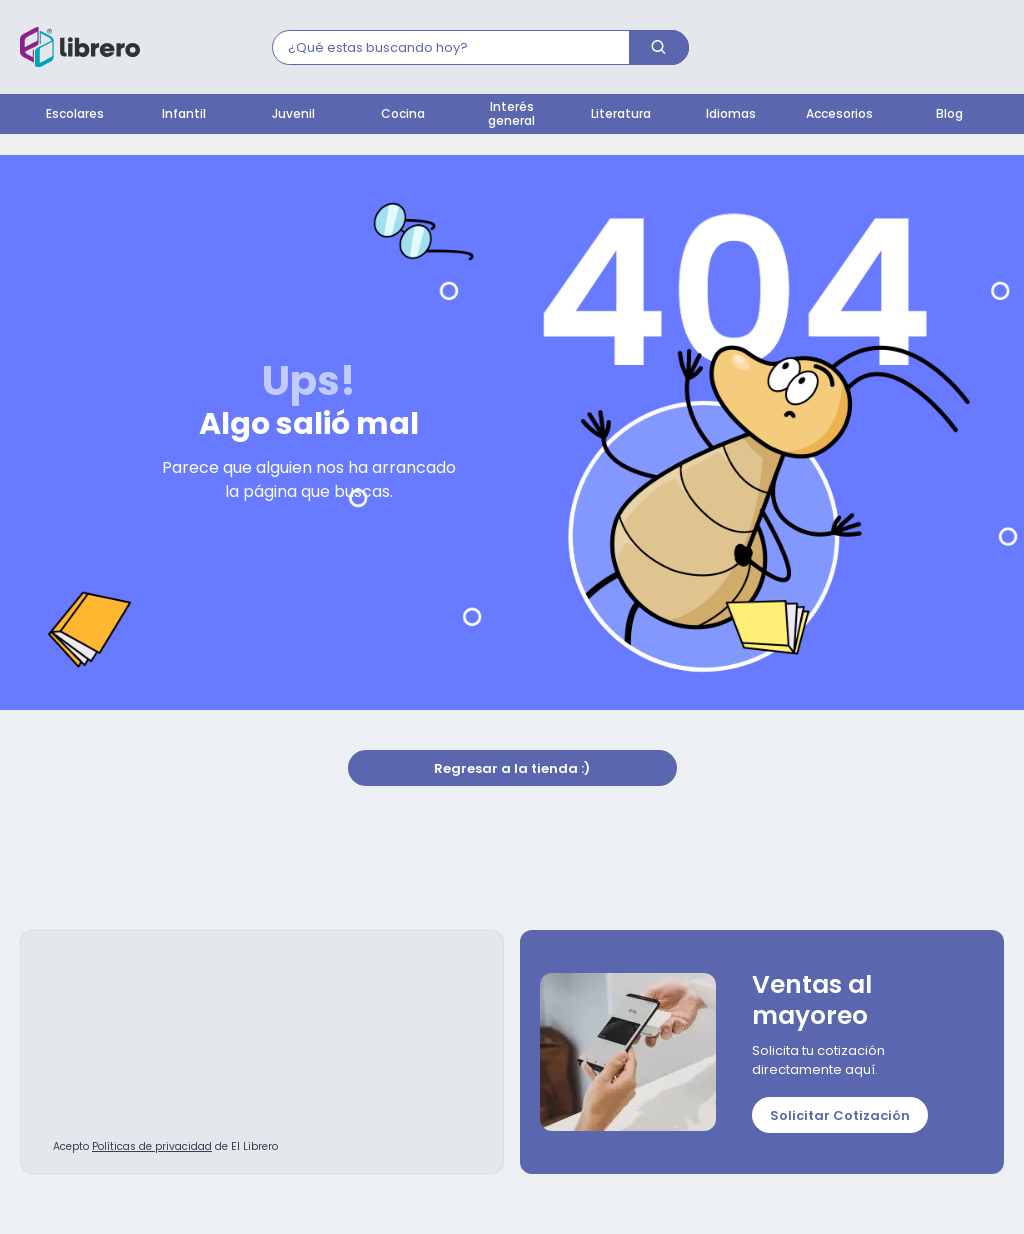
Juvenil (293, 115)
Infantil (184, 115)
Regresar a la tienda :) (512, 769)
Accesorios (839, 115)
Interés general (511, 115)
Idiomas (731, 115)
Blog (949, 115)
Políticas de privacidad (152, 1147)
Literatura (621, 115)
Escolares (75, 115)
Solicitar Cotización (840, 1116)
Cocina (403, 115)
